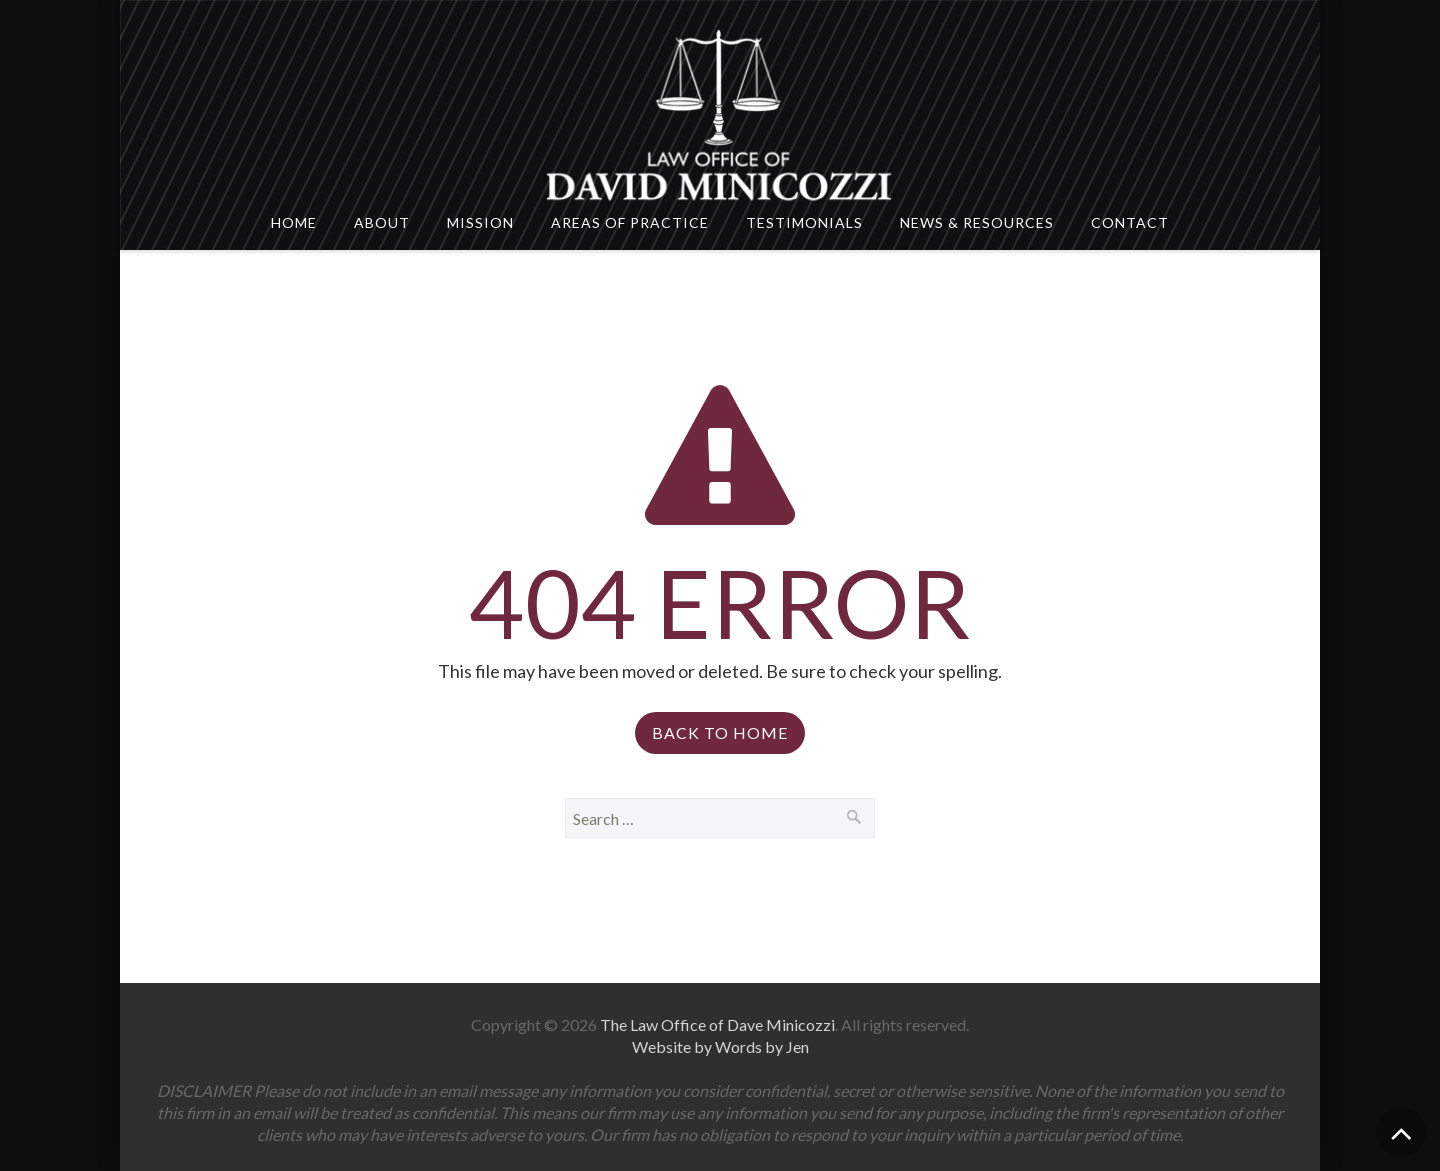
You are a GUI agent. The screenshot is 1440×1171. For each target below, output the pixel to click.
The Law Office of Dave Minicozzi (717, 1024)
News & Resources (977, 222)
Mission (480, 222)
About (382, 222)
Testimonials (804, 222)
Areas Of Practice (630, 222)
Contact (1130, 222)
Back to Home (720, 732)
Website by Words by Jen (720, 1046)
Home (294, 222)
